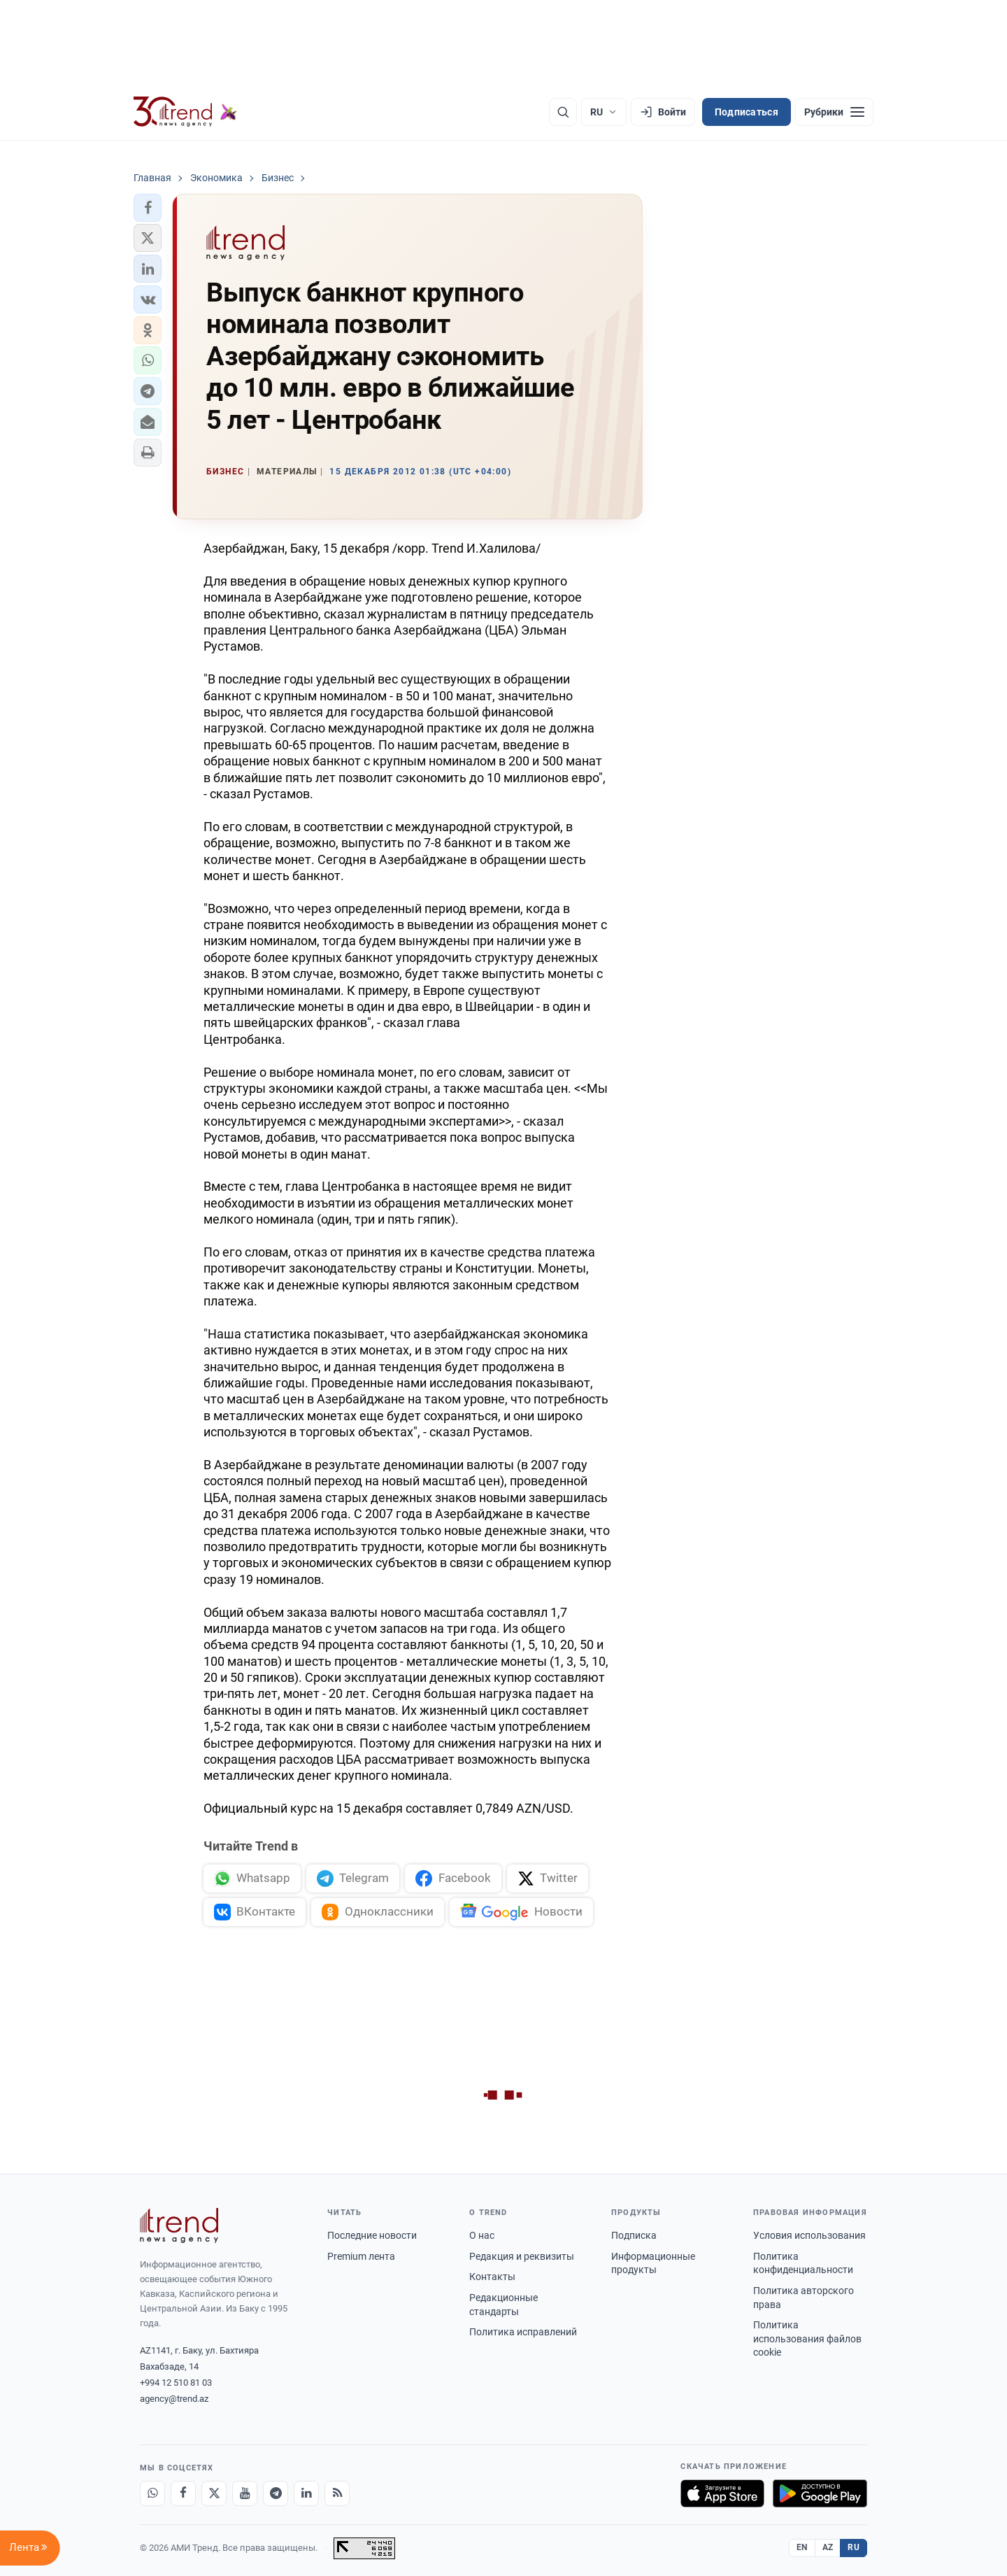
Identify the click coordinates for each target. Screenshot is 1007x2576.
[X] (214, 2493)
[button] (147, 207)
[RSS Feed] (337, 2493)
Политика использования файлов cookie (807, 2338)
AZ (828, 2547)
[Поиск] (563, 112)
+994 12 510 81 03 (176, 2382)
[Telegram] (275, 2493)
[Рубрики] (834, 112)
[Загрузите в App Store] (722, 2493)
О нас (481, 2235)
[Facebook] (183, 2493)
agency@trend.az (174, 2398)
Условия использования (809, 2235)
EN (802, 2547)
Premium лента (361, 2256)
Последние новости (372, 2235)
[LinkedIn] (306, 2493)
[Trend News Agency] (179, 2225)
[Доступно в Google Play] (820, 2493)
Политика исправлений (523, 2331)
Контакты (492, 2276)
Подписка (634, 2235)
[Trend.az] (185, 112)
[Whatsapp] (152, 2493)
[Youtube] (244, 2493)
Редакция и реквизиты (521, 2256)
